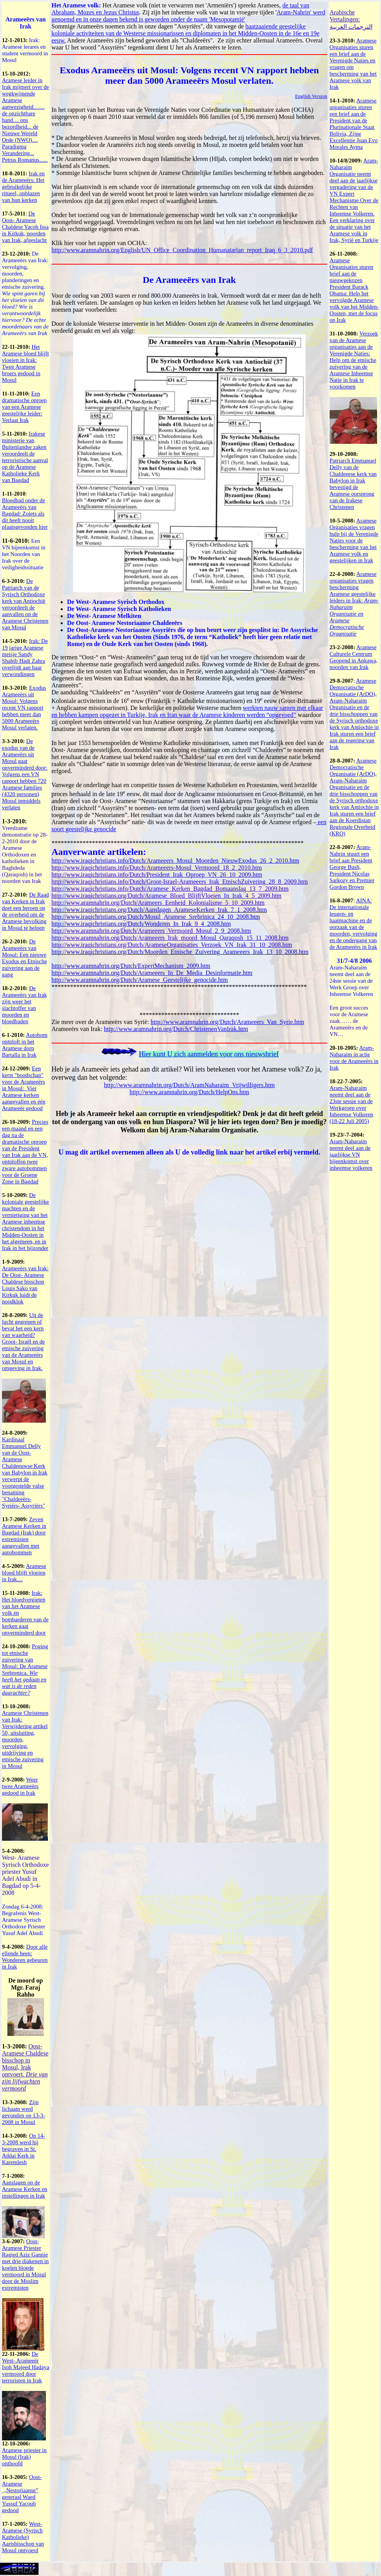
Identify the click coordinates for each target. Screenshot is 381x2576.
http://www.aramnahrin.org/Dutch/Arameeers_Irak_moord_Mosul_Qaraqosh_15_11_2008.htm (169, 937)
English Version (311, 96)
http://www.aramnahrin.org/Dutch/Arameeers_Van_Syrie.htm (227, 1022)
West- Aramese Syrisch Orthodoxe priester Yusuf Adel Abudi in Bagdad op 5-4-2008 (25, 1875)
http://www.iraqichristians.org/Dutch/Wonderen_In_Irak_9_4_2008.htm (141, 923)
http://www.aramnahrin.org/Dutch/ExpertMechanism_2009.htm (130, 965)
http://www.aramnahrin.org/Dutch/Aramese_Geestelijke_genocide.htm (139, 979)
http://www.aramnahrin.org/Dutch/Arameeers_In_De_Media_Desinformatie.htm (151, 972)
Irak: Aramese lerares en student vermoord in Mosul (25, 50)
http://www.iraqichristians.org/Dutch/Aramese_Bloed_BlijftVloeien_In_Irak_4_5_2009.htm (166, 895)
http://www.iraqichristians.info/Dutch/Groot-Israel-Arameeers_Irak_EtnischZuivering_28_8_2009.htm (179, 881)
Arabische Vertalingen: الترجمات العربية (351, 19)
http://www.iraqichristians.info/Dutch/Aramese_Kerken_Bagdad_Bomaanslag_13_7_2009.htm (169, 888)
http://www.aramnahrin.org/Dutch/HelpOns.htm (189, 1092)
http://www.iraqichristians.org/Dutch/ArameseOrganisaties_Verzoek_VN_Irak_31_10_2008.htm (171, 944)
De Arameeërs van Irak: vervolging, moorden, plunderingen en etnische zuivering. (25, 293)
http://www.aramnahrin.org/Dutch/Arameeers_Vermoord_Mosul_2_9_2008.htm (151, 930)
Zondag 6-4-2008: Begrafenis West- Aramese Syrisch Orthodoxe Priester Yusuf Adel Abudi (23, 1919)
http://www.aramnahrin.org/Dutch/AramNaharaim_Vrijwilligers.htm (189, 1085)
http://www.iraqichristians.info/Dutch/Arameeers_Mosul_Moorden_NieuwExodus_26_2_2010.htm (175, 860)
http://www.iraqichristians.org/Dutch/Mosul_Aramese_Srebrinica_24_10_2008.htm (155, 916)
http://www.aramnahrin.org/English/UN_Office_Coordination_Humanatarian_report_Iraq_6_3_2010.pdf (182, 250)
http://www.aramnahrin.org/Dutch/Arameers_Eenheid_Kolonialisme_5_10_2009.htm (157, 902)
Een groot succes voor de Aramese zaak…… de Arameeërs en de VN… (349, 1021)
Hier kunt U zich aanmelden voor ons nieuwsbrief (209, 1054)
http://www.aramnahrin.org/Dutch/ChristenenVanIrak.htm (176, 1029)
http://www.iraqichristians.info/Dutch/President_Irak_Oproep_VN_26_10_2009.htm (156, 874)
